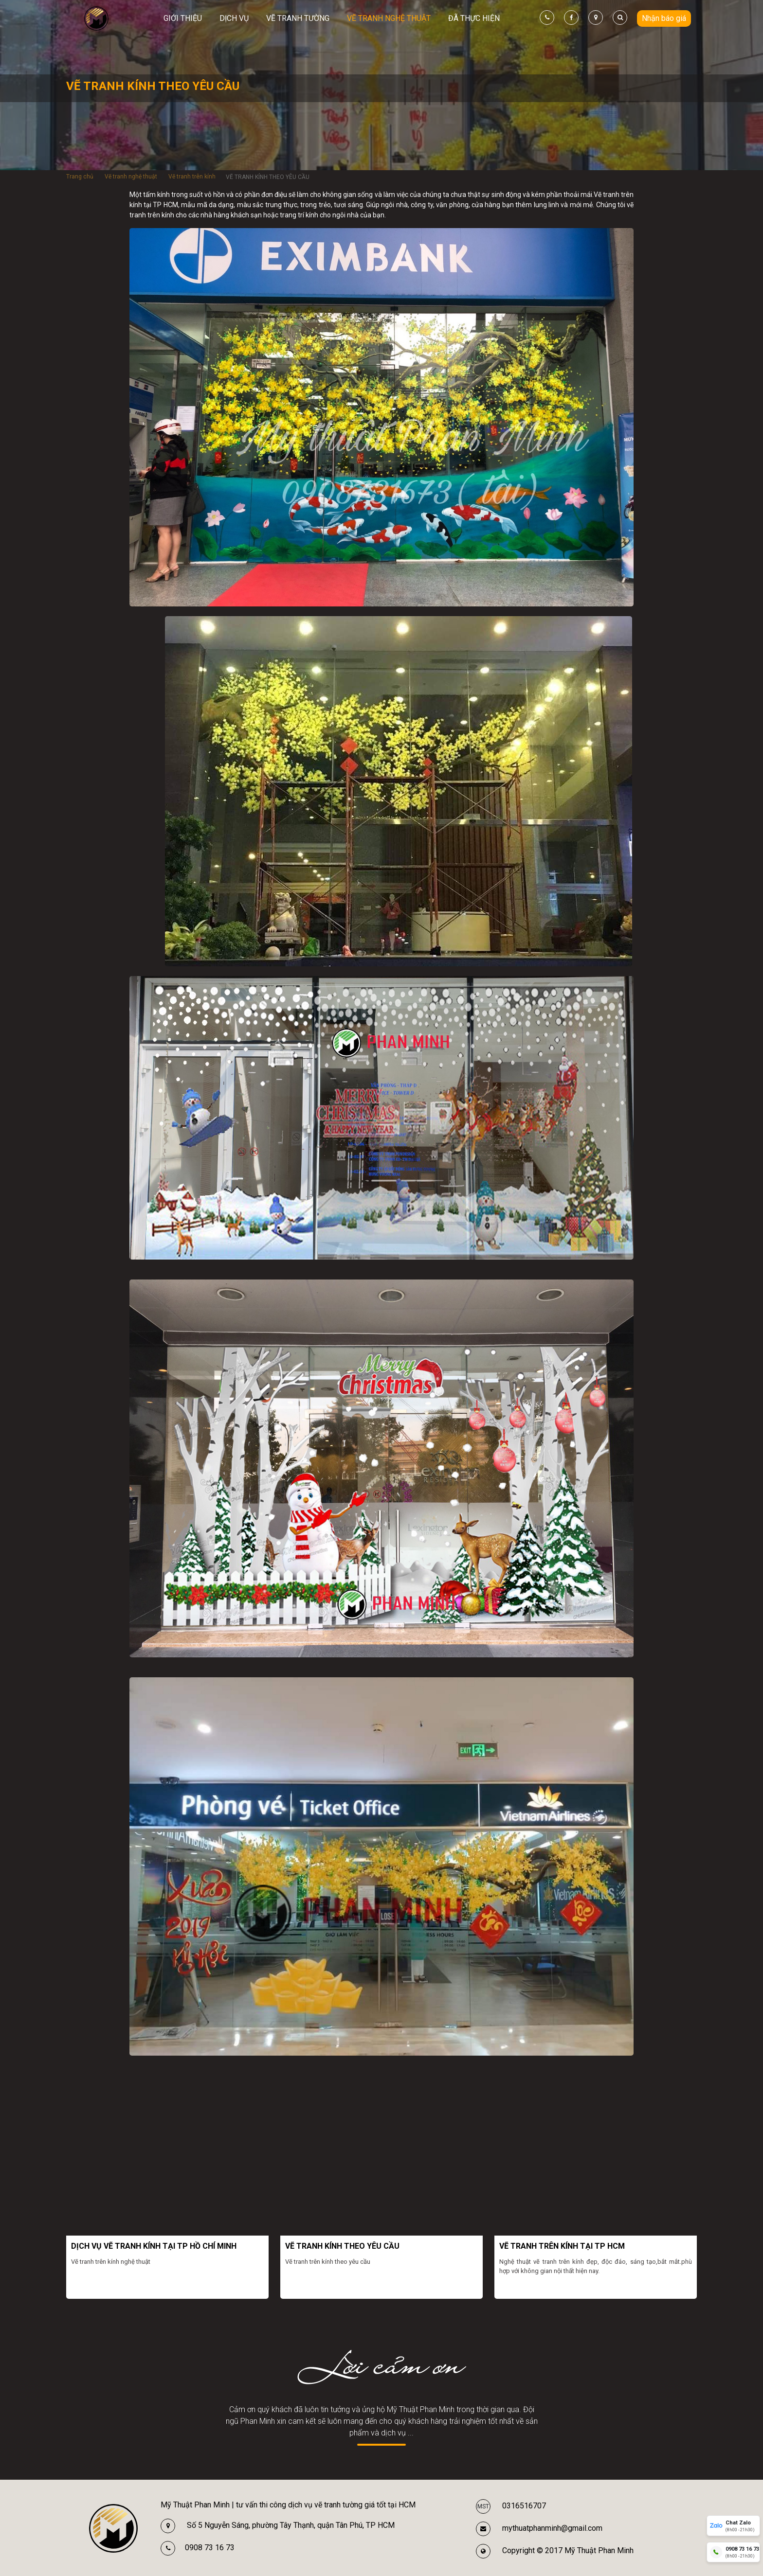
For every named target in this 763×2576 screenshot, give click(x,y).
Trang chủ (79, 176)
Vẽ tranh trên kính (192, 176)
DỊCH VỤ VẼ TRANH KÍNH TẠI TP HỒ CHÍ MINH (153, 2246)
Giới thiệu (183, 18)
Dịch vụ (234, 18)
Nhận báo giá (664, 18)
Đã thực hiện (474, 18)
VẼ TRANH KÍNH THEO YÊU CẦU (342, 2246)
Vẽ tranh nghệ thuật (389, 18)
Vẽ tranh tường (297, 18)
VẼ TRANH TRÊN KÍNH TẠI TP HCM (562, 2246)
